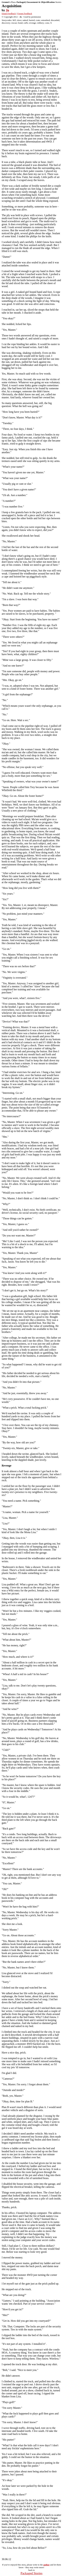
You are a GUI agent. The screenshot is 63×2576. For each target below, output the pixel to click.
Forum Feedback (24, 13)
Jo (7, 10)
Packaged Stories (31, 2573)
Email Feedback (9, 13)
